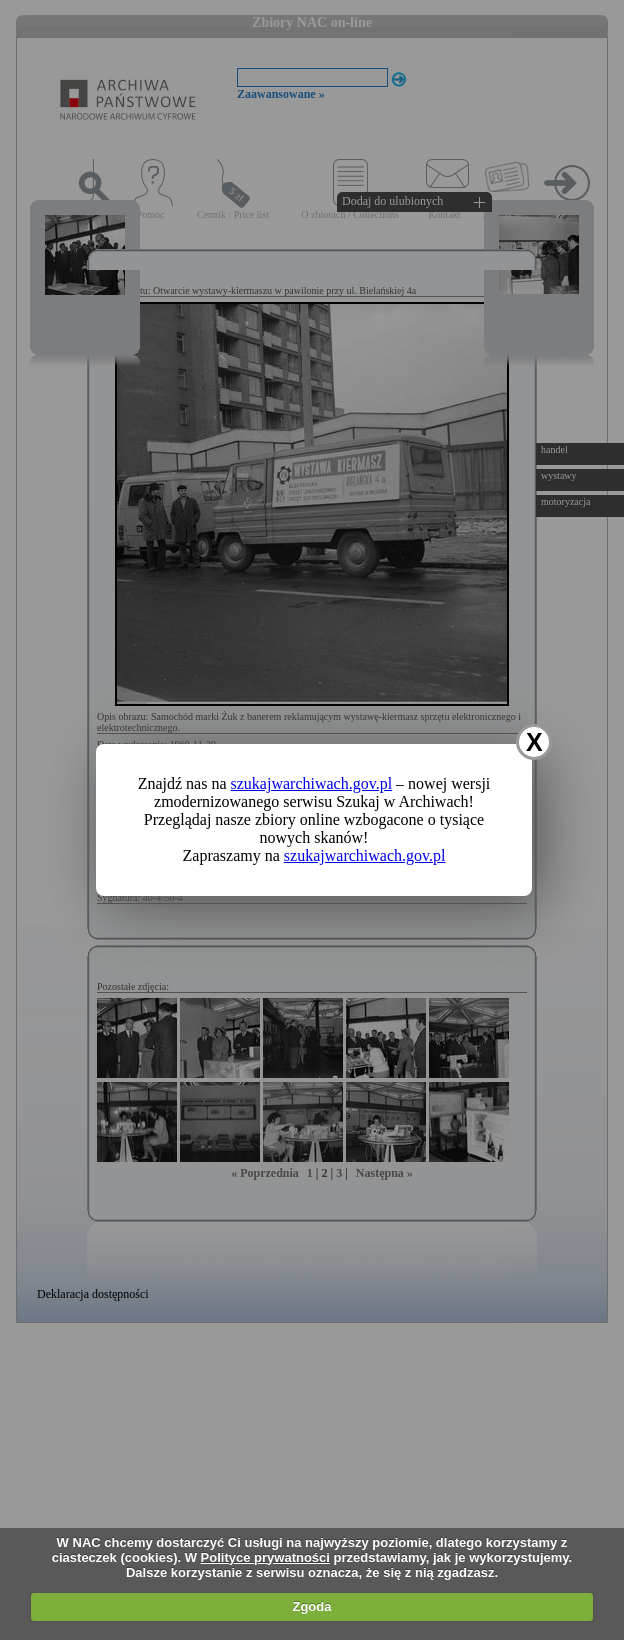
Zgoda (311, 1606)
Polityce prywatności (265, 1557)
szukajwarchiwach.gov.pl (312, 783)
